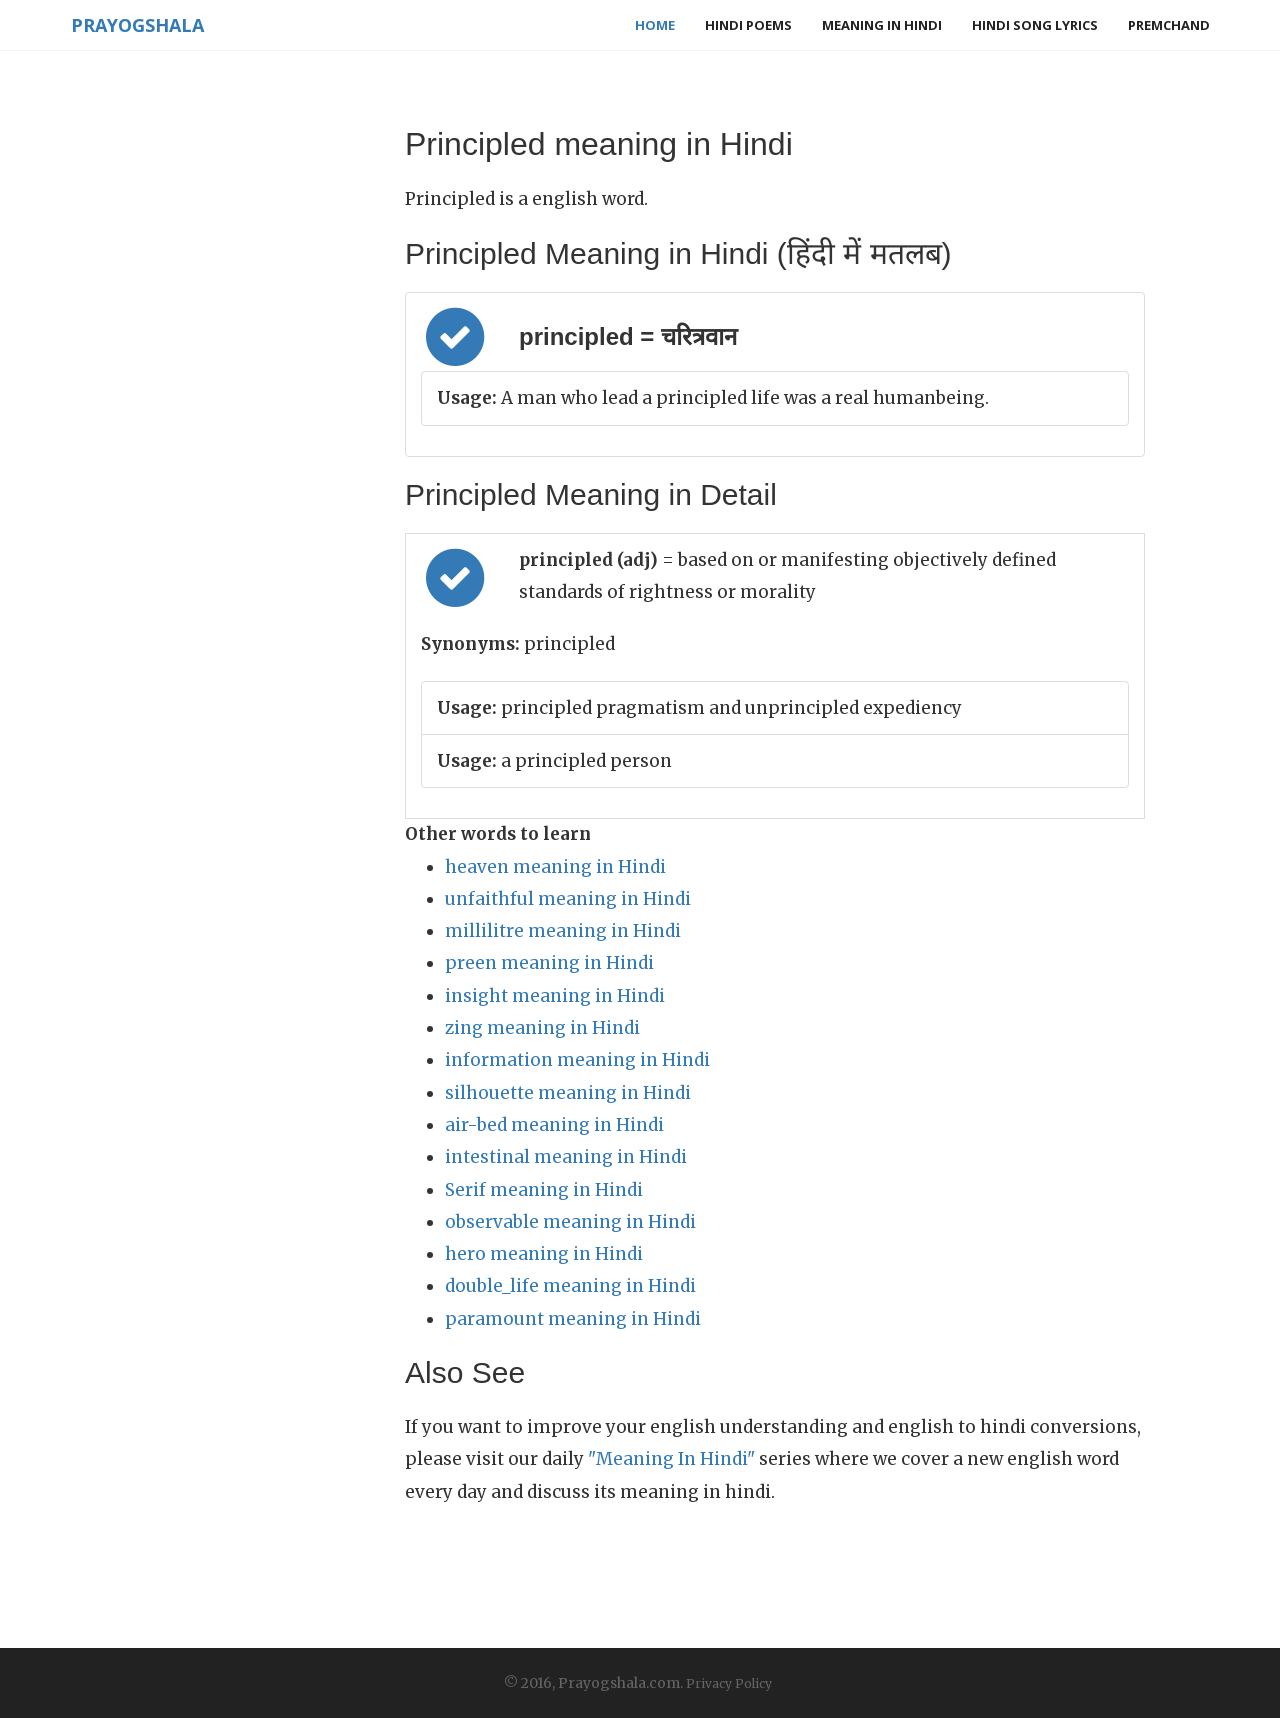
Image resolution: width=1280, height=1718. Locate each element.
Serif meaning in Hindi (544, 1190)
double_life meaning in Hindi (570, 1286)
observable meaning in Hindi (570, 1222)
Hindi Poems (748, 25)
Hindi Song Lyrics (1035, 25)
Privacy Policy (729, 1683)
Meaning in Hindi (882, 25)
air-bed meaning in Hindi (554, 1125)
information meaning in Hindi (577, 1060)
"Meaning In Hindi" (671, 1459)
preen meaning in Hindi (549, 963)
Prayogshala (136, 25)
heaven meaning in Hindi (555, 867)
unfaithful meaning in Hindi (568, 899)
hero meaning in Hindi (544, 1254)
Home (655, 25)
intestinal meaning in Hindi (566, 1157)
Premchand (1169, 25)
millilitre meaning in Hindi (563, 931)
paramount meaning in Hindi (573, 1319)
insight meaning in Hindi (555, 996)
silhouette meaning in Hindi (568, 1093)
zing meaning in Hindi (542, 1028)
